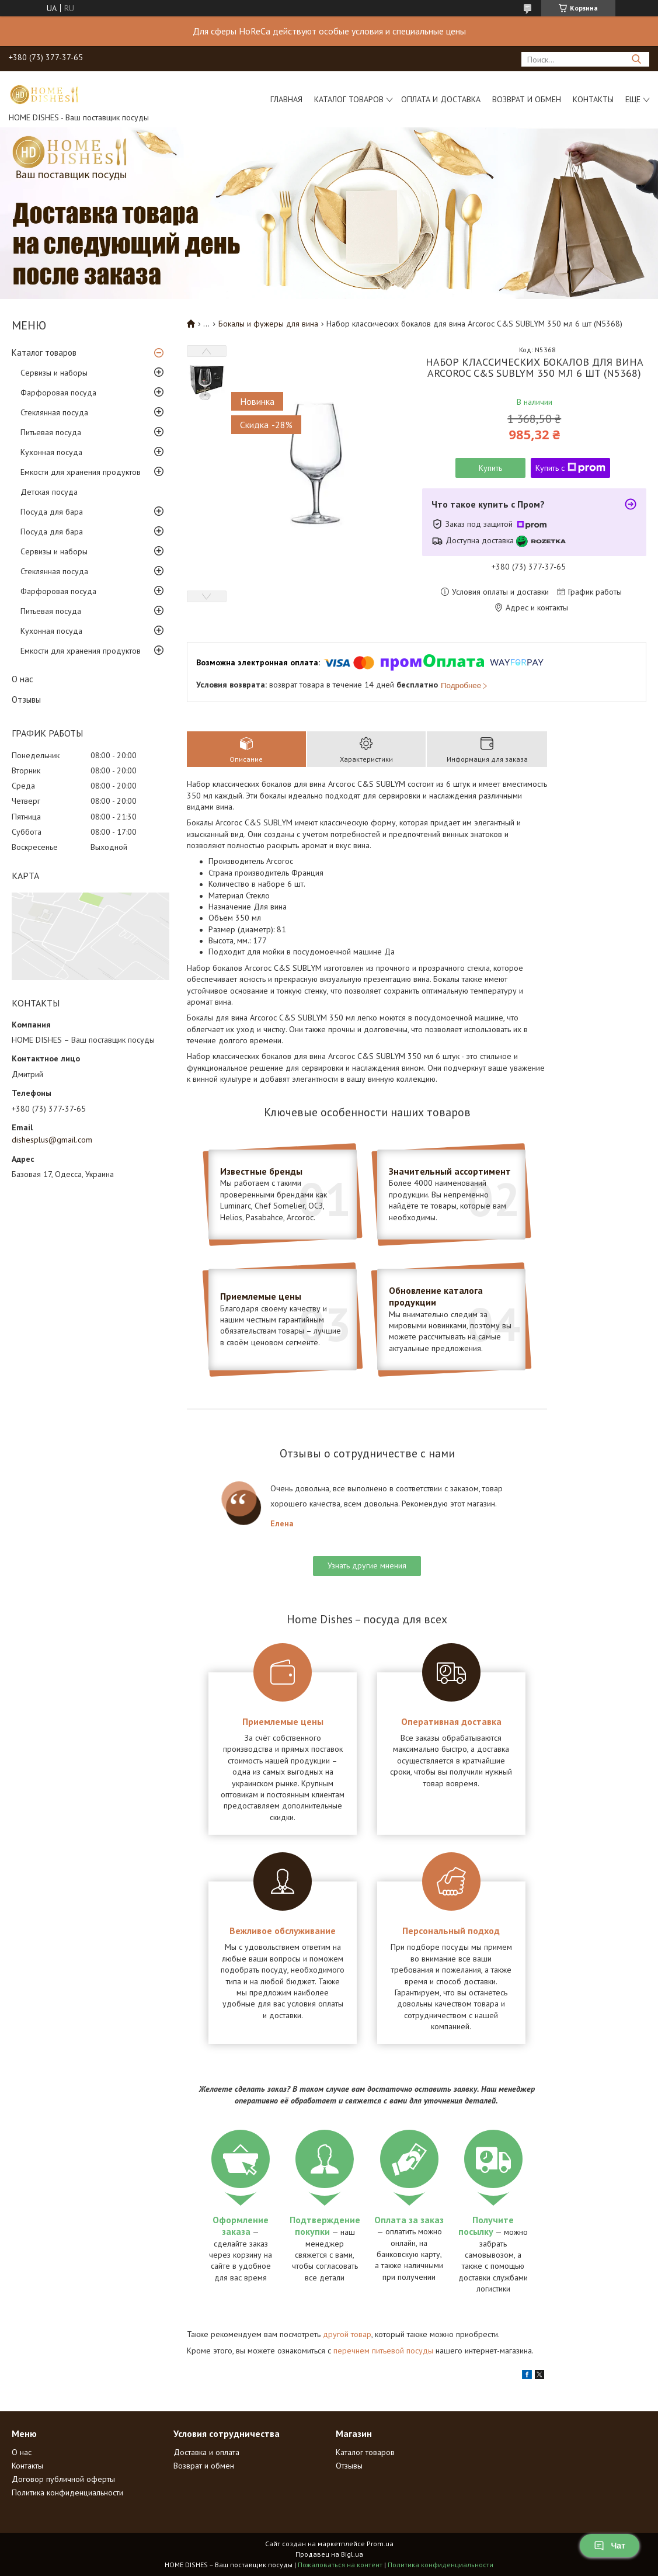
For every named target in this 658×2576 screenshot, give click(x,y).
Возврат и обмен (526, 99)
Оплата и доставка (441, 99)
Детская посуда (49, 492)
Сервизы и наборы (54, 372)
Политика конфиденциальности (67, 2492)
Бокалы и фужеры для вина (268, 324)
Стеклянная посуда (54, 412)
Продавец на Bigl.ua (329, 2554)
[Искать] (636, 59)
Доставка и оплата (206, 2452)
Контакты (593, 99)
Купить (490, 468)
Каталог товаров (349, 99)
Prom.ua (380, 2543)
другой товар (347, 2334)
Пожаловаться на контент (340, 2564)
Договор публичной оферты (63, 2479)
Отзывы (26, 699)
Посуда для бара (51, 511)
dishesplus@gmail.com (52, 1139)
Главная (286, 99)
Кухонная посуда (51, 452)
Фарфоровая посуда (58, 392)
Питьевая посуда (50, 432)
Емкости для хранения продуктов (80, 472)
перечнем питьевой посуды (383, 2350)
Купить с (570, 468)
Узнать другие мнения (367, 1565)
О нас (22, 679)
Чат (609, 2545)
